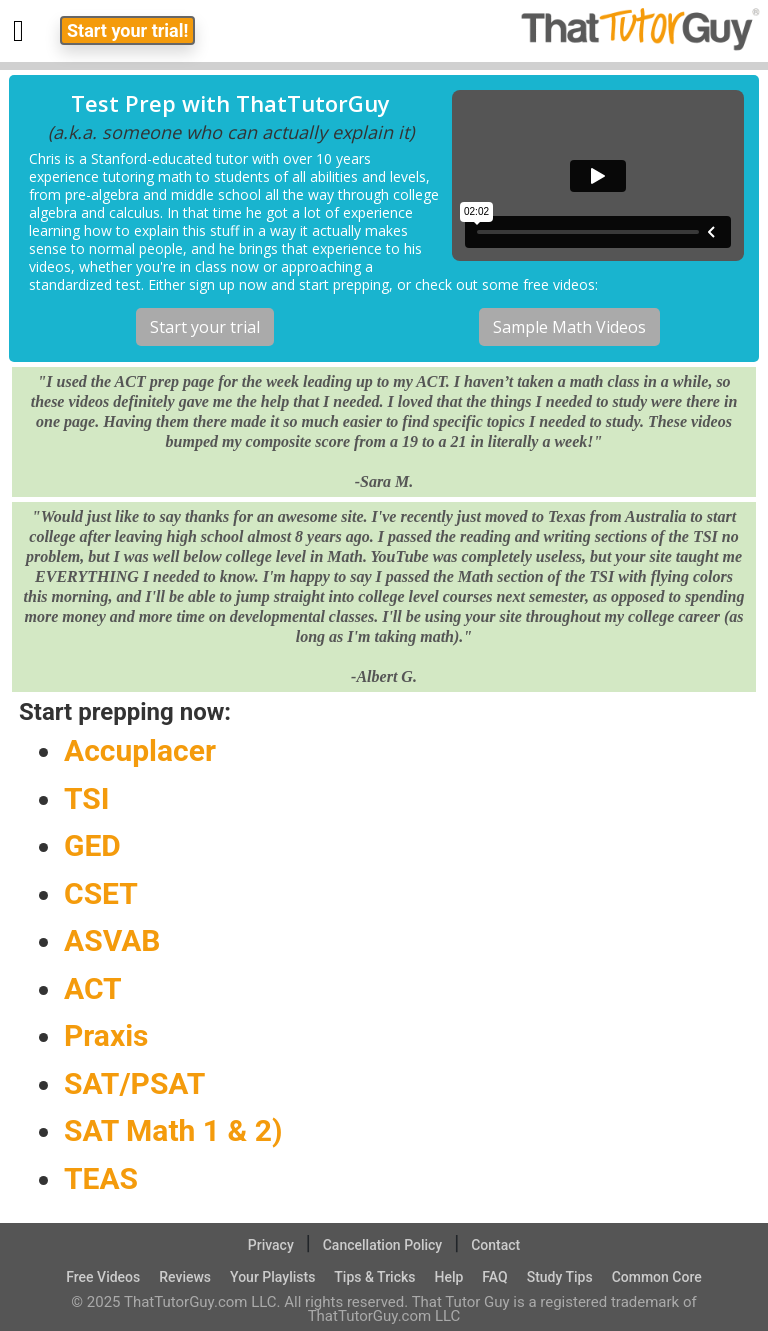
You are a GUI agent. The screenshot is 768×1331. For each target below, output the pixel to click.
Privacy (271, 1245)
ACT (93, 988)
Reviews (185, 1277)
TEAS (101, 1178)
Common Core (657, 1277)
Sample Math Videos (569, 327)
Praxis (106, 1035)
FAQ (494, 1277)
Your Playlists (272, 1277)
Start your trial (205, 327)
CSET (101, 893)
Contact (495, 1245)
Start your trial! (127, 30)
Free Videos (103, 1277)
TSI (87, 798)
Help (448, 1277)
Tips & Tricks (374, 1277)
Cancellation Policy (383, 1245)
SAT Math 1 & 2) (173, 1130)
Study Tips (560, 1277)
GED (92, 845)
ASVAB (112, 940)
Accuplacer (140, 750)
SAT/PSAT (134, 1083)
